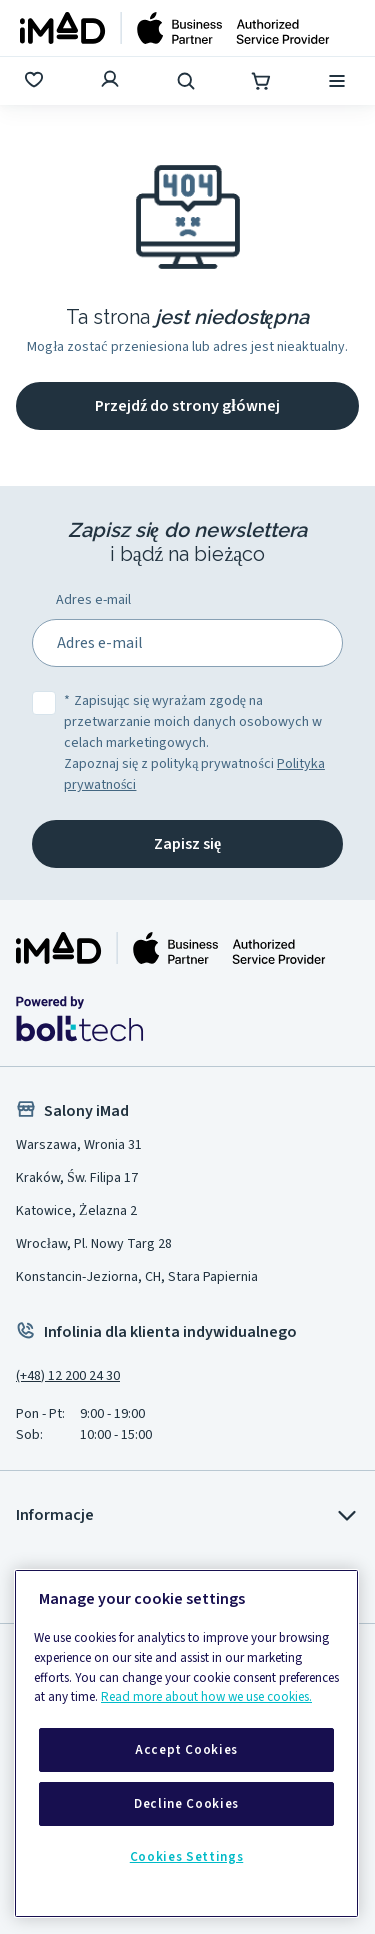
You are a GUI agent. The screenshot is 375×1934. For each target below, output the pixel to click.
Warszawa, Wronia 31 (79, 1145)
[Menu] (339, 81)
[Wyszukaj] (188, 81)
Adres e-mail (93, 600)
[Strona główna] (175, 28)
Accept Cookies (186, 1750)
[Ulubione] (36, 81)
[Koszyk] (263, 81)
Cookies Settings (187, 1857)
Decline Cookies (186, 1804)
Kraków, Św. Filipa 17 (77, 1178)
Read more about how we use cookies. (206, 1697)
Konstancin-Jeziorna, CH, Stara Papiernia (137, 1277)
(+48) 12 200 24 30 (68, 1376)
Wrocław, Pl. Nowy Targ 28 (94, 1244)
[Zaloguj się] (112, 81)
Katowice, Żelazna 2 (76, 1211)
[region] (186, 1743)
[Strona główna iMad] (171, 948)
